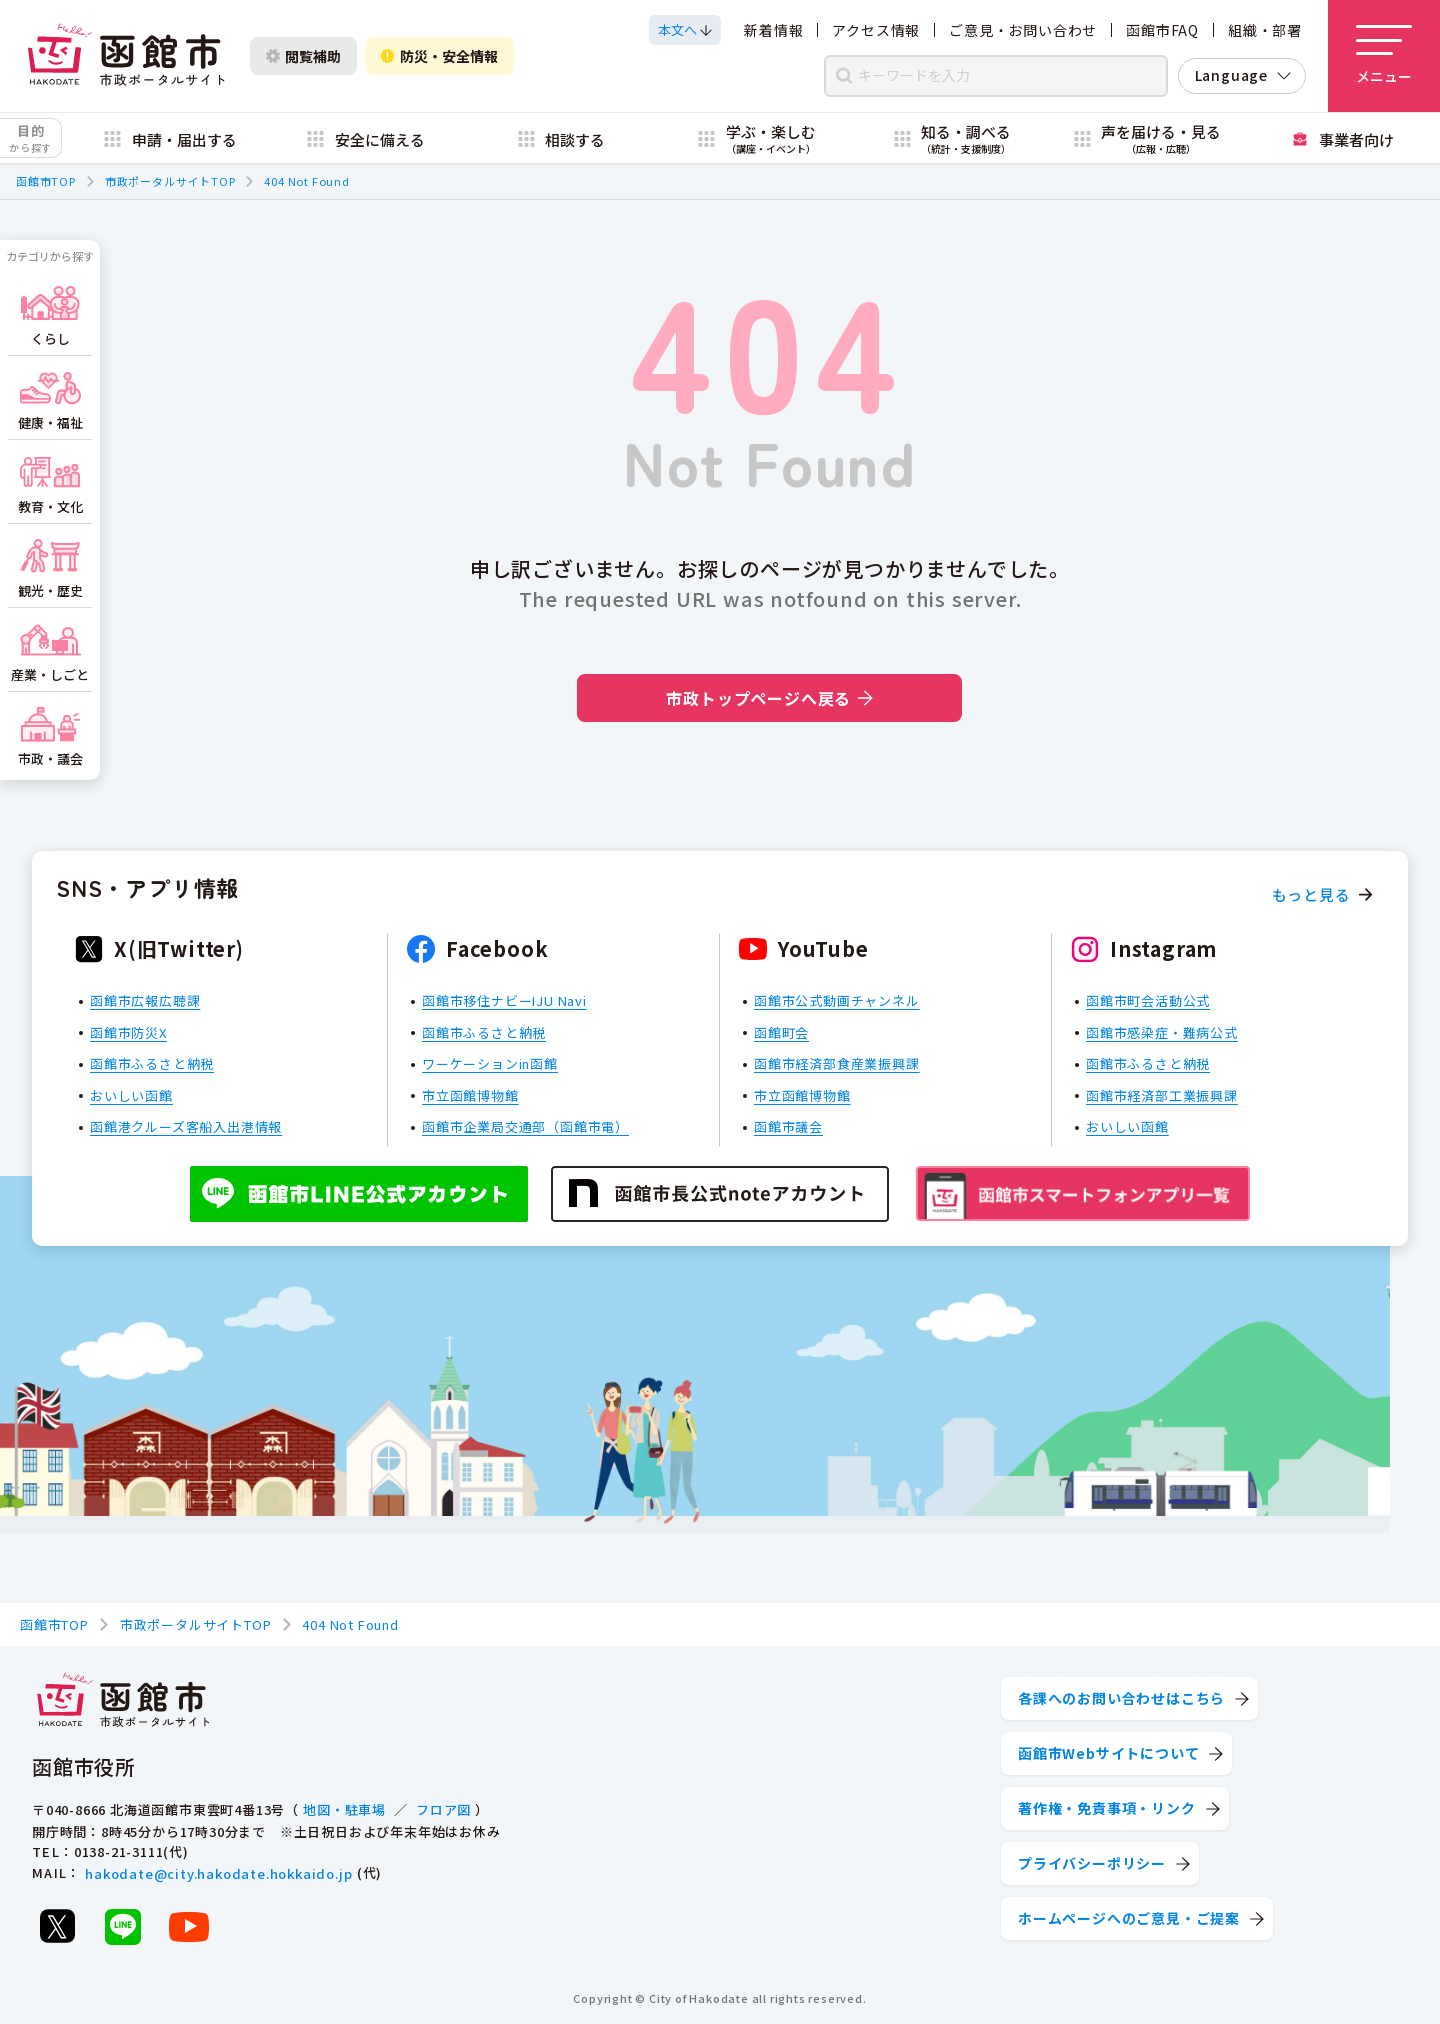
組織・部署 (1265, 30)
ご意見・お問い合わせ (1023, 30)
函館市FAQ (1162, 30)
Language (1231, 75)
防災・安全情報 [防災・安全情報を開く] (439, 56)
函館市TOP (46, 181)
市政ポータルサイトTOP (170, 181)
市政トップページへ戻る (769, 698)
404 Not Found (306, 181)
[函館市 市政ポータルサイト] (126, 56)
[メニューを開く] (1384, 56)
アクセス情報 (876, 30)
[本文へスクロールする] (685, 30)
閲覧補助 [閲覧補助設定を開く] (303, 56)
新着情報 (773, 30)
